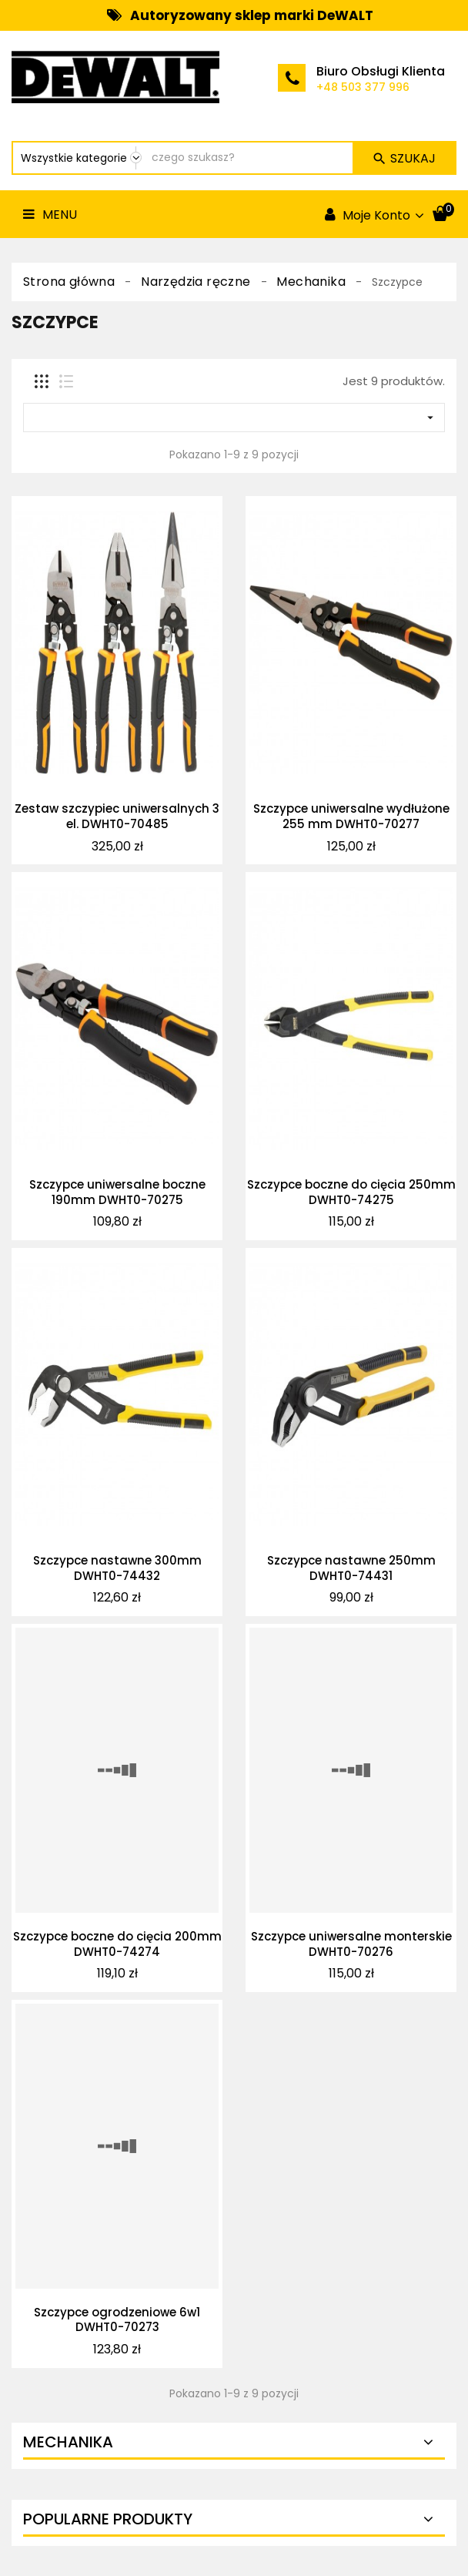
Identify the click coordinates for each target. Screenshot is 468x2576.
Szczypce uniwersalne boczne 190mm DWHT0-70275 (117, 1192)
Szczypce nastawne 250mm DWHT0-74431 (351, 1568)
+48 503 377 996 (363, 87)
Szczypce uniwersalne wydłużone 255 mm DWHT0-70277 (351, 816)
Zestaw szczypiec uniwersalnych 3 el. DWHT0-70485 (117, 816)
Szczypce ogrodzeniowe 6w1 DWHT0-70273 (117, 2320)
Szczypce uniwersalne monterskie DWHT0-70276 (351, 1944)
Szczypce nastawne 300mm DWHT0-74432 (117, 1568)
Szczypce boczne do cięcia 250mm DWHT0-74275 (351, 1192)
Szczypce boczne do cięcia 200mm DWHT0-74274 (117, 1944)
